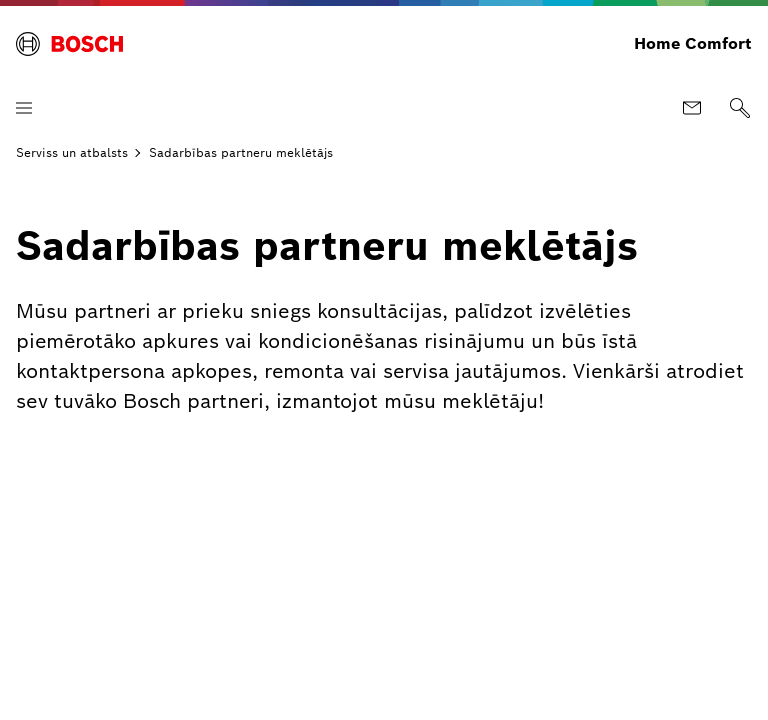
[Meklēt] (740, 108)
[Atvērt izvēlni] (24, 108)
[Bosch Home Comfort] (69, 44)
